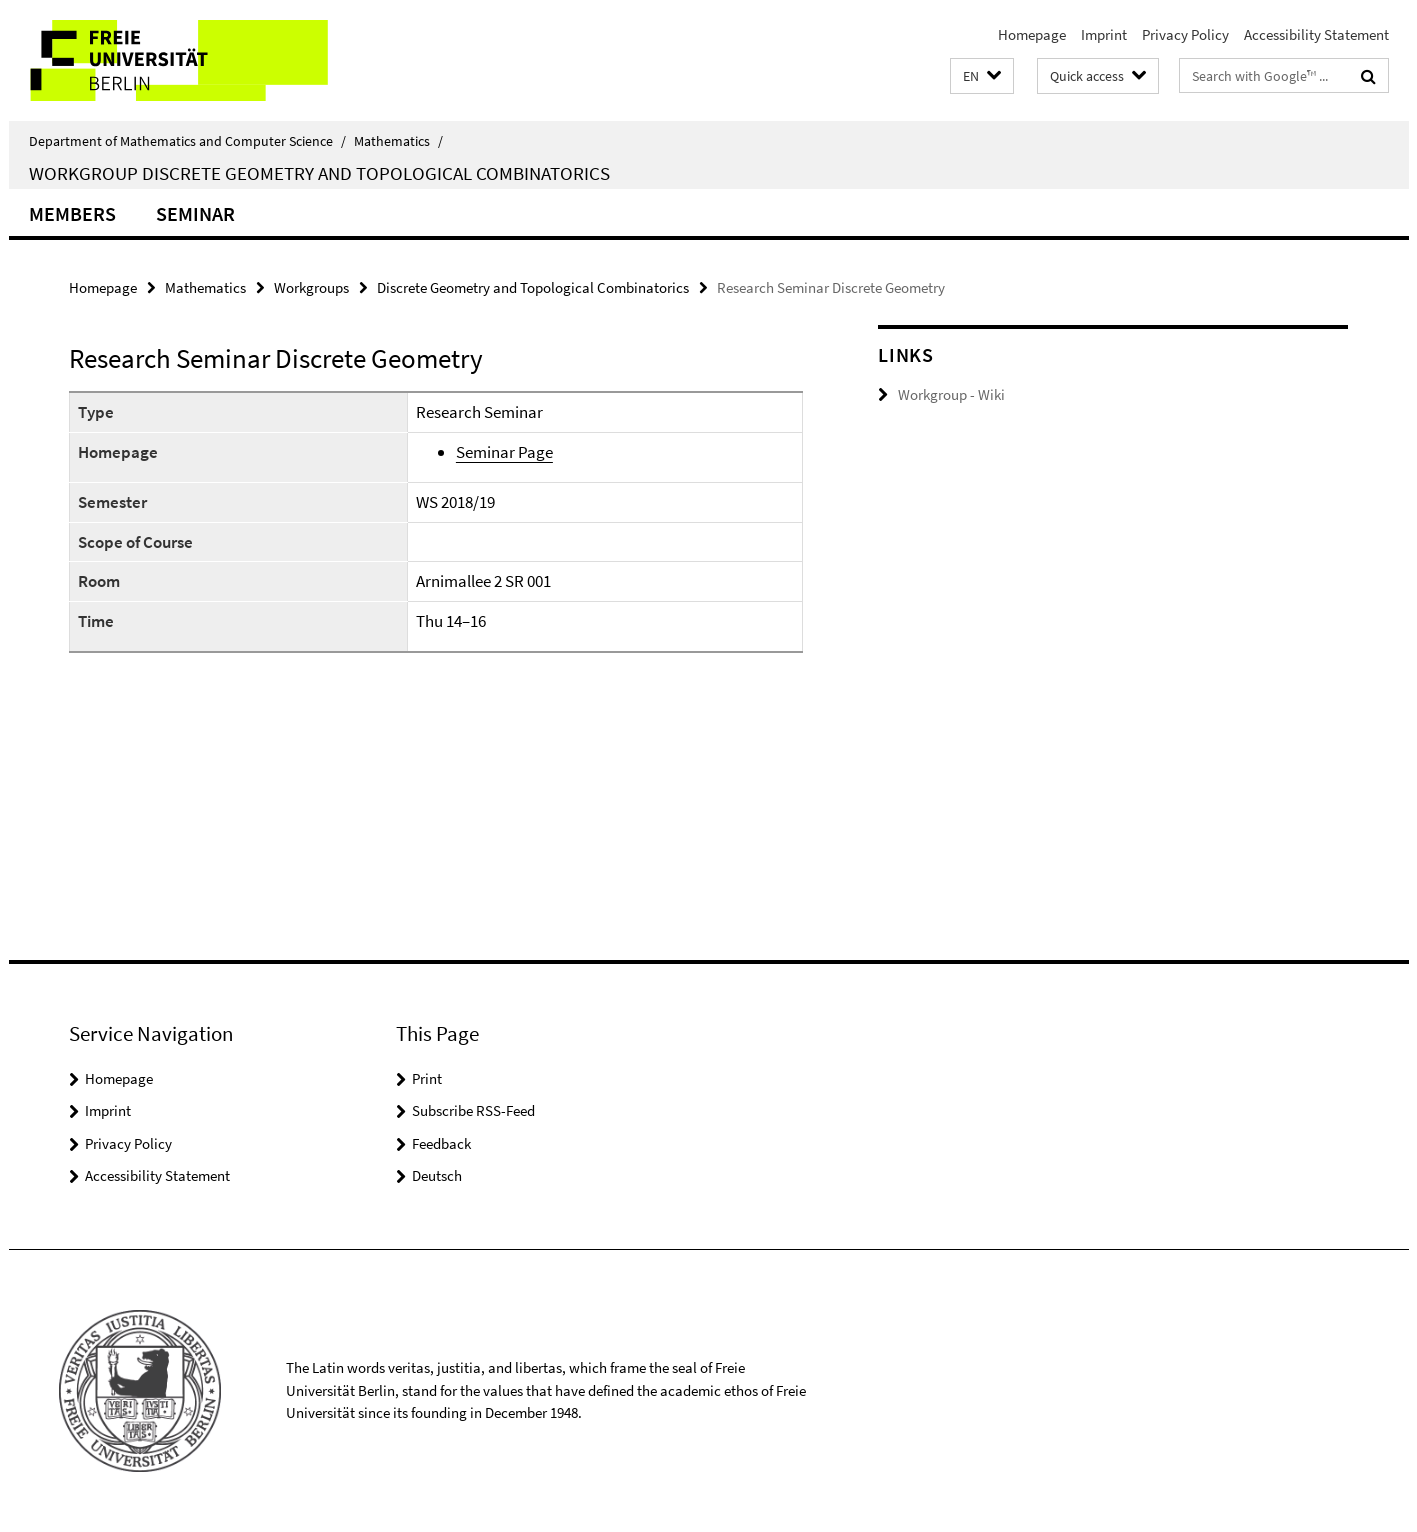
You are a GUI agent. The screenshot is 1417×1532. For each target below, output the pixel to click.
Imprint (1104, 34)
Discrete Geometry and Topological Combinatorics (533, 287)
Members (72, 213)
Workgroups (311, 287)
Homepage (1032, 34)
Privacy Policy (1185, 34)
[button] (982, 76)
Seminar (195, 213)
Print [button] (427, 1078)
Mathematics (398, 141)
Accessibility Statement (1316, 34)
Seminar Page (504, 452)
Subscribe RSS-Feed (473, 1110)
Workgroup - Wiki (951, 394)
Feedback (441, 1143)
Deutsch (437, 1175)
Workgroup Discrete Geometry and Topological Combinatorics (319, 173)
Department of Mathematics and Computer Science (187, 141)
